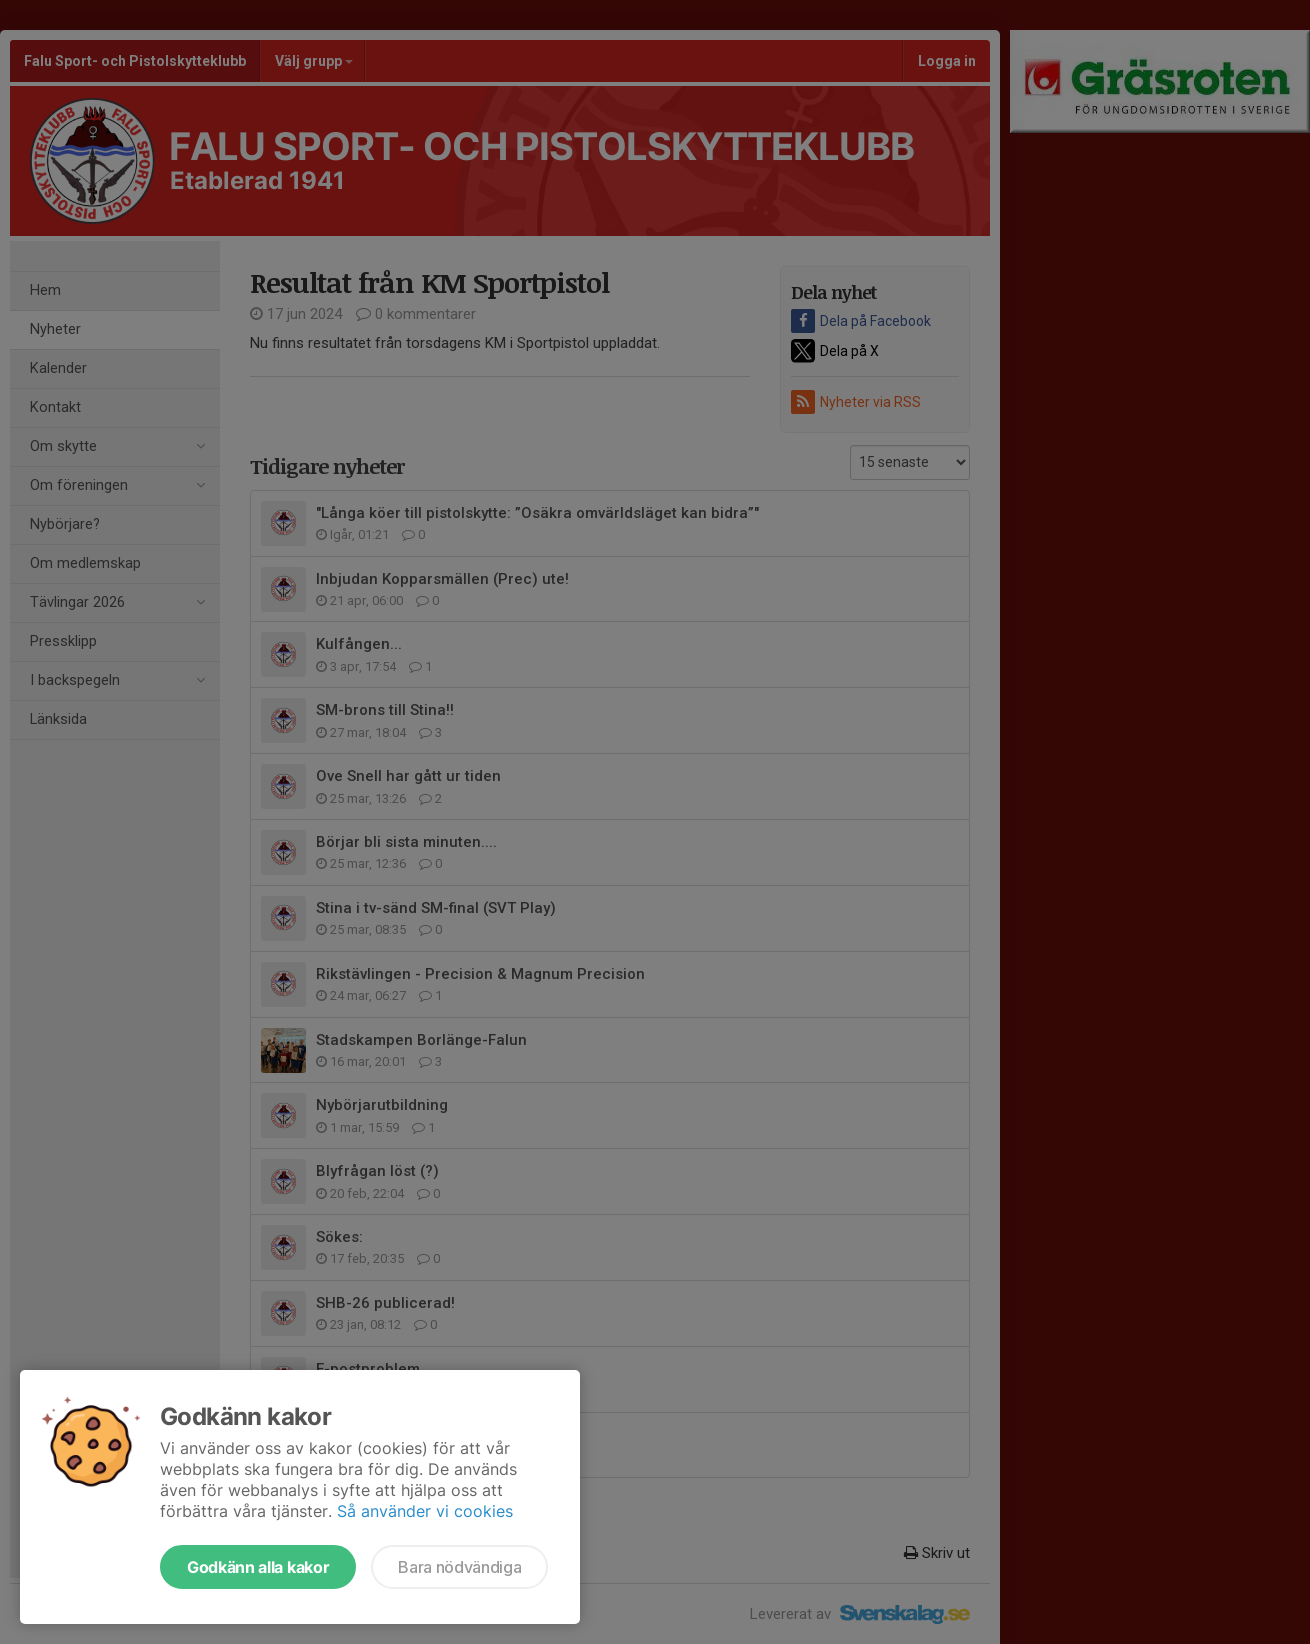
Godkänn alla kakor (258, 1567)
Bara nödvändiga (459, 1567)
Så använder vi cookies (425, 1511)
